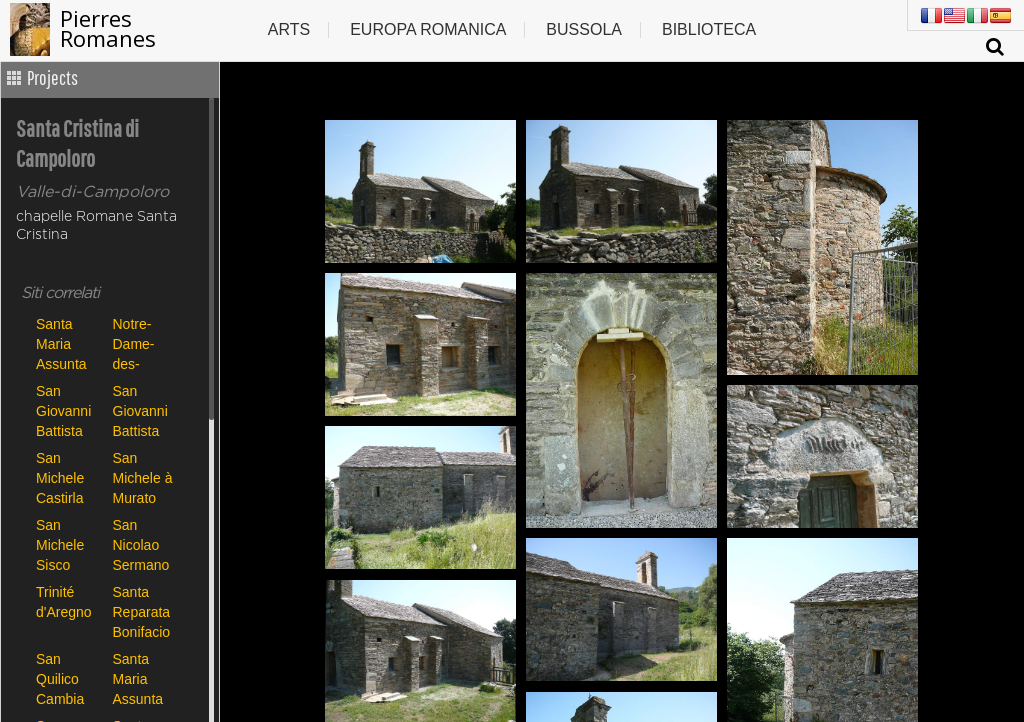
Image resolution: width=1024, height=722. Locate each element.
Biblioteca (709, 29)
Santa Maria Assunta (61, 343)
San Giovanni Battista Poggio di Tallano (142, 410)
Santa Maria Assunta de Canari (143, 678)
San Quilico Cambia (60, 678)
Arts (289, 29)
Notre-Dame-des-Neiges (135, 343)
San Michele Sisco (60, 544)
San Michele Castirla (60, 477)
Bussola (584, 29)
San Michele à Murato (143, 477)
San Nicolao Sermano (141, 544)
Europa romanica (428, 29)
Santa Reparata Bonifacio (142, 611)
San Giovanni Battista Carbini (63, 410)
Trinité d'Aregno (64, 602)
